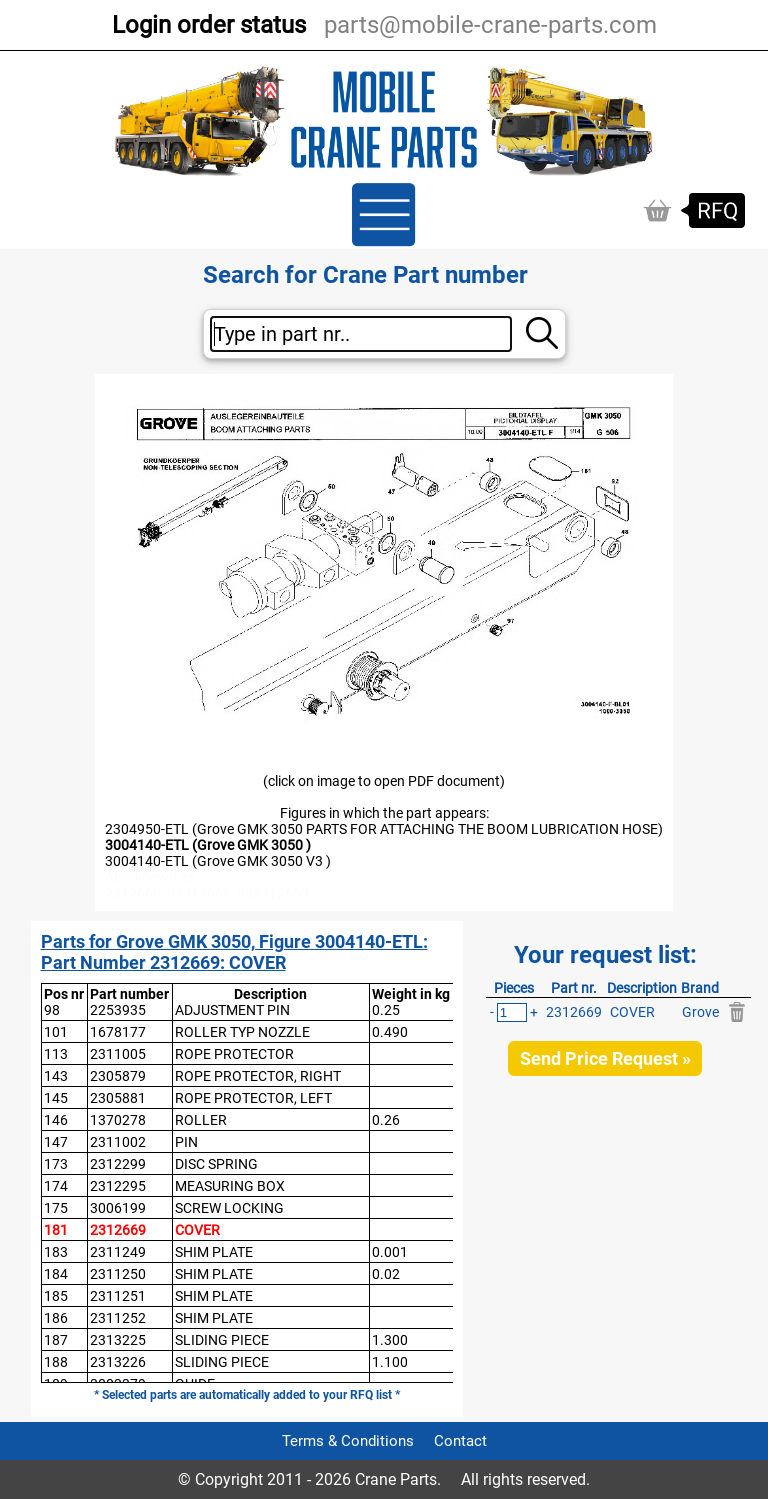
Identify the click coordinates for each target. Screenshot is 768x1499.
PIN (186, 1142)
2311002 (118, 1142)
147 (56, 1142)
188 (56, 1362)
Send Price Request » (605, 1058)
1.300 (390, 1340)
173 (56, 1164)
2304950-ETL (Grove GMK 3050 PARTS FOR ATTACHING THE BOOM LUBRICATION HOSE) (384, 829)
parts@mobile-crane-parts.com (490, 25)
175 (56, 1208)
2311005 (118, 1054)
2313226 (118, 1362)
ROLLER (201, 1120)
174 (56, 1186)
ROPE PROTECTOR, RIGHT (258, 1076)
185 (56, 1296)
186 (56, 1318)
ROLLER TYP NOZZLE (242, 1032)
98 (52, 1010)
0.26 (386, 1120)
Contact (460, 1441)
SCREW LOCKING (229, 1208)
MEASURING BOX (230, 1186)
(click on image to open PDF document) (384, 781)
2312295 (118, 1186)
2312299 (118, 1164)
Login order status (209, 25)
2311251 (118, 1296)
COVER (197, 1230)
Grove (700, 1012)
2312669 (118, 1230)
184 (56, 1274)
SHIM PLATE (214, 1252)
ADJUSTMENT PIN (232, 1010)
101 (56, 1032)
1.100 (390, 1362)
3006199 (118, 1208)
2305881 (118, 1098)
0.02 (386, 1274)
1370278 (118, 1120)
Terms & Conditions (348, 1441)
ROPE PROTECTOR (234, 1054)
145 (56, 1098)
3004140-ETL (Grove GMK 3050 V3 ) (218, 861)
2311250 (118, 1274)
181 (56, 1230)
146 (56, 1120)
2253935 (118, 1010)
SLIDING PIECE (222, 1340)
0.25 (386, 1010)
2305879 (118, 1076)
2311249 (118, 1252)
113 (56, 1054)
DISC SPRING (216, 1164)
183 (56, 1252)
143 (56, 1076)
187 (56, 1340)
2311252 (118, 1318)
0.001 (390, 1252)
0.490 (390, 1032)
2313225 (118, 1340)
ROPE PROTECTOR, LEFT (253, 1098)
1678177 (118, 1032)
